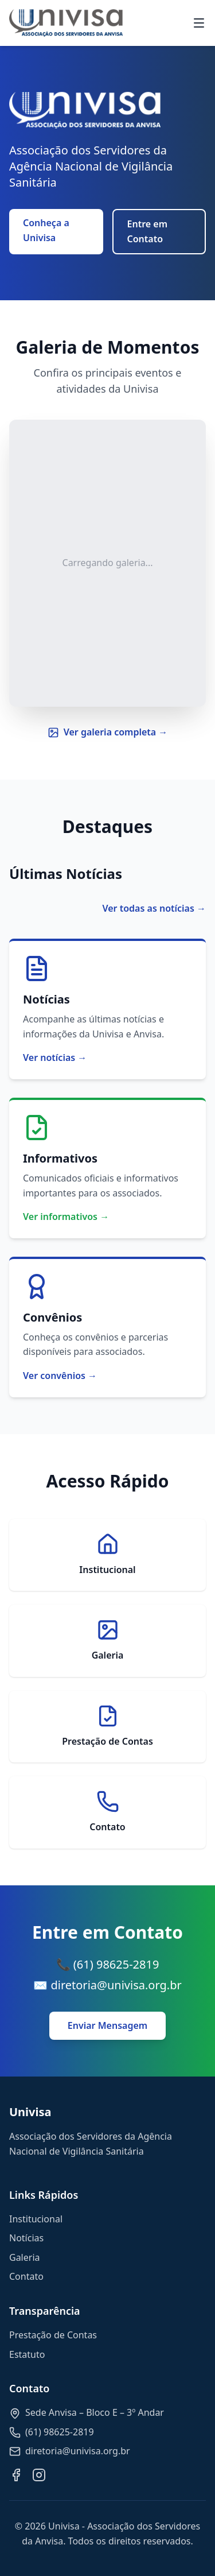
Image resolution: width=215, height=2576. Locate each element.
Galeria (24, 2257)
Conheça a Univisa (46, 230)
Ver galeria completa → (108, 732)
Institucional (35, 2219)
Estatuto (27, 2354)
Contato (26, 2276)
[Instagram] (39, 2475)
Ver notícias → (55, 1057)
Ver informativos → (66, 1216)
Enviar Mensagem (107, 2025)
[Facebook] (16, 2475)
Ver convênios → (60, 1375)
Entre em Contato (147, 231)
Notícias (26, 2238)
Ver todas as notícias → (154, 908)
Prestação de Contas (53, 2335)
